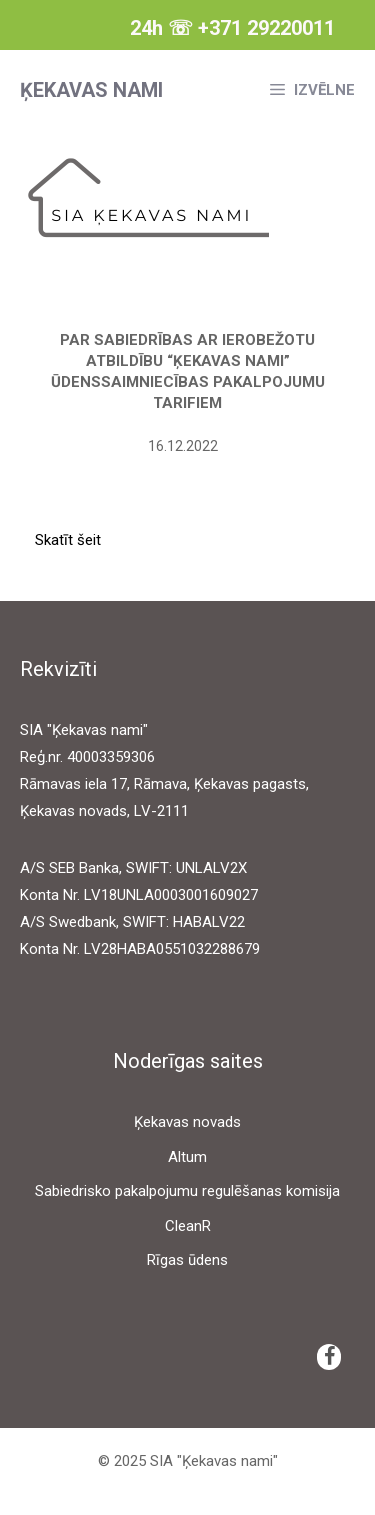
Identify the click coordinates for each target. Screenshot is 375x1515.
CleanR (188, 1226)
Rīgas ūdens (187, 1260)
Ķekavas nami (91, 90)
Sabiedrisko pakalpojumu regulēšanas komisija (187, 1191)
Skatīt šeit (68, 540)
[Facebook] (329, 1357)
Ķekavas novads (187, 1122)
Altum (187, 1157)
